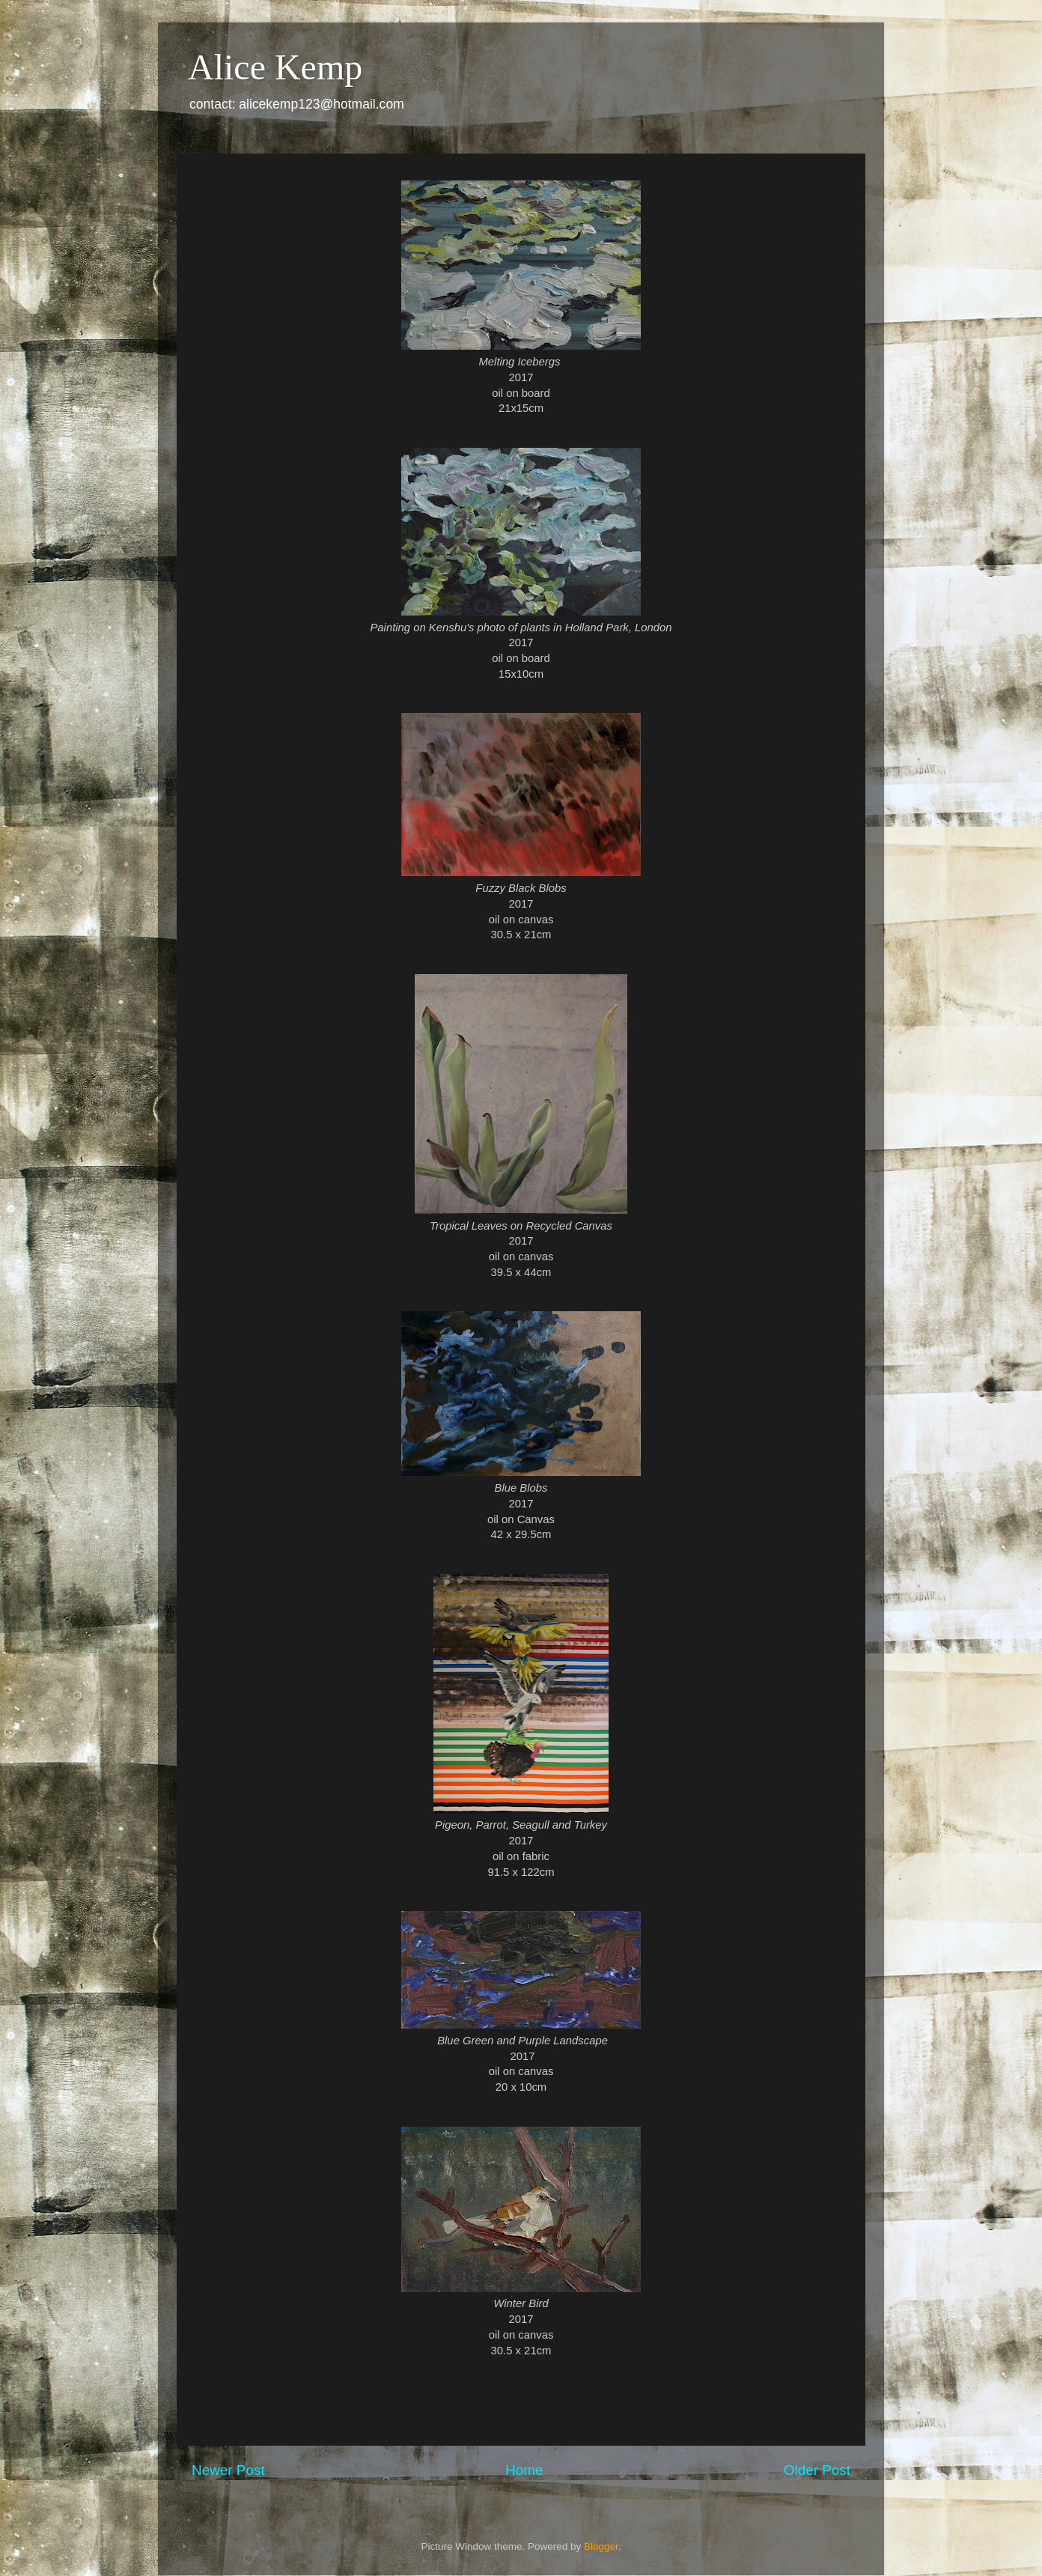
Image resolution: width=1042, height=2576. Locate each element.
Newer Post (228, 2470)
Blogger (601, 2546)
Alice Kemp (275, 67)
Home (524, 2470)
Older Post (817, 2470)
